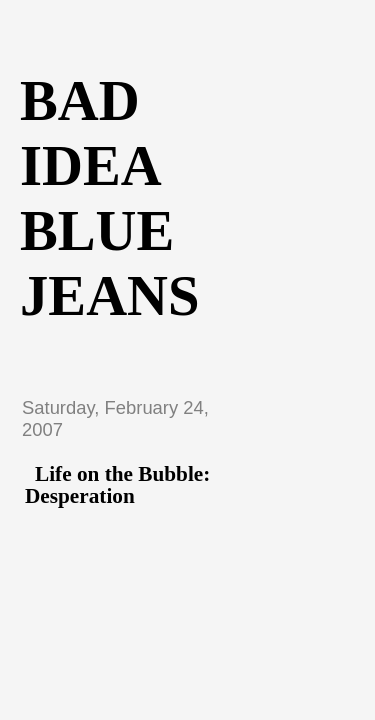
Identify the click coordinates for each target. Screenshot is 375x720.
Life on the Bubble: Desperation (117, 485)
